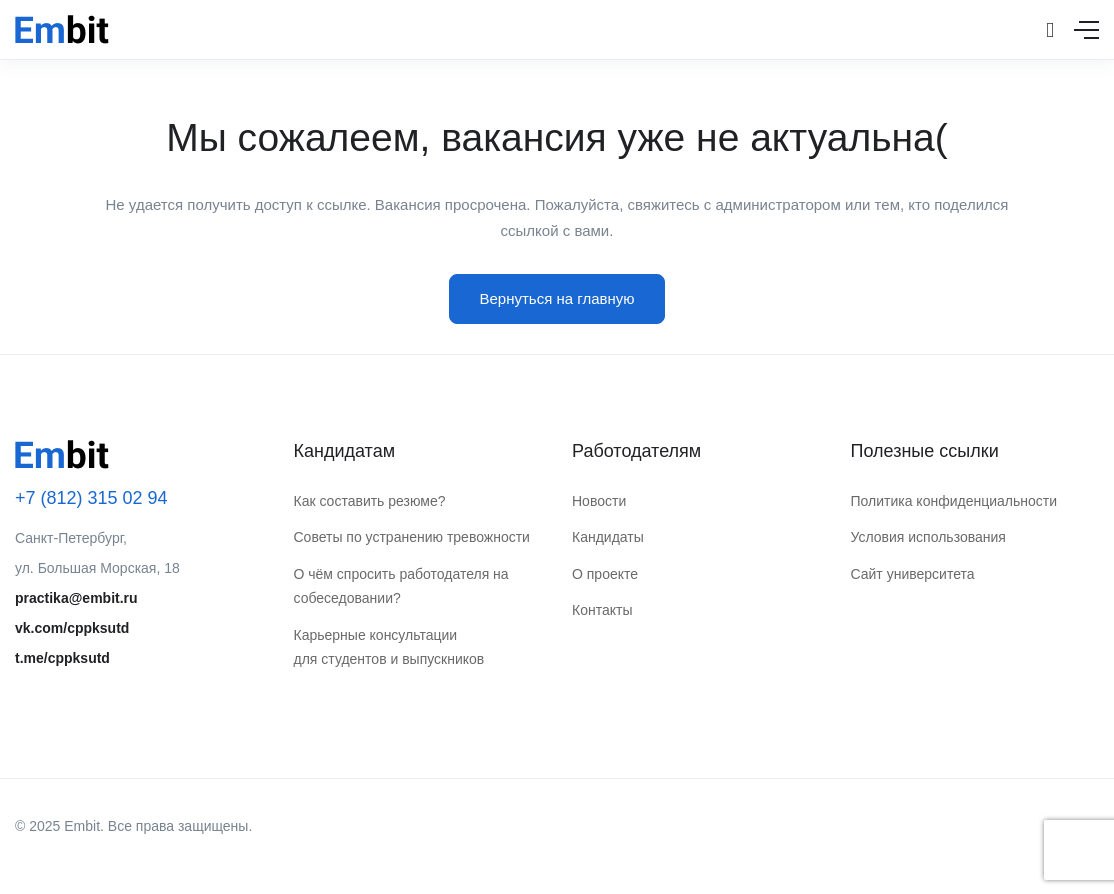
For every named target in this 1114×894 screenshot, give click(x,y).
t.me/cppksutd (62, 658)
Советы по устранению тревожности (412, 537)
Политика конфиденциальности (954, 501)
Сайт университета (913, 574)
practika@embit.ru (76, 598)
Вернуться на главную (557, 298)
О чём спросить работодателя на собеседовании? (401, 586)
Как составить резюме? (370, 501)
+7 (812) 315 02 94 (91, 498)
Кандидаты (608, 537)
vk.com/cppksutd (72, 628)
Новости (599, 501)
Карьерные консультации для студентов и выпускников (389, 647)
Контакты (602, 610)
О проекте (605, 574)
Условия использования (928, 537)
